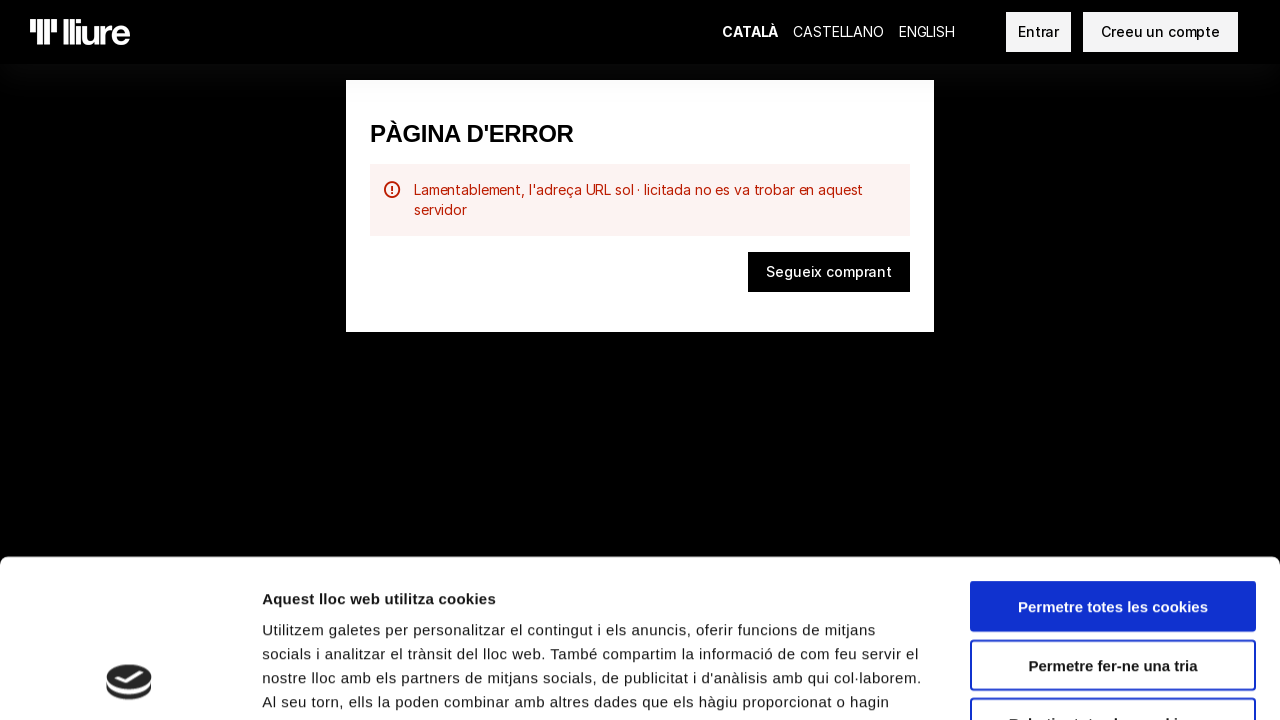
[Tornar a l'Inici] (80, 32)
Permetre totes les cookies (1113, 458)
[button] (829, 272)
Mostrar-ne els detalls (1151, 680)
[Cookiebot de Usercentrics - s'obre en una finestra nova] (129, 681)
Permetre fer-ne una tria (1112, 517)
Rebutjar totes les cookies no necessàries (1113, 584)
